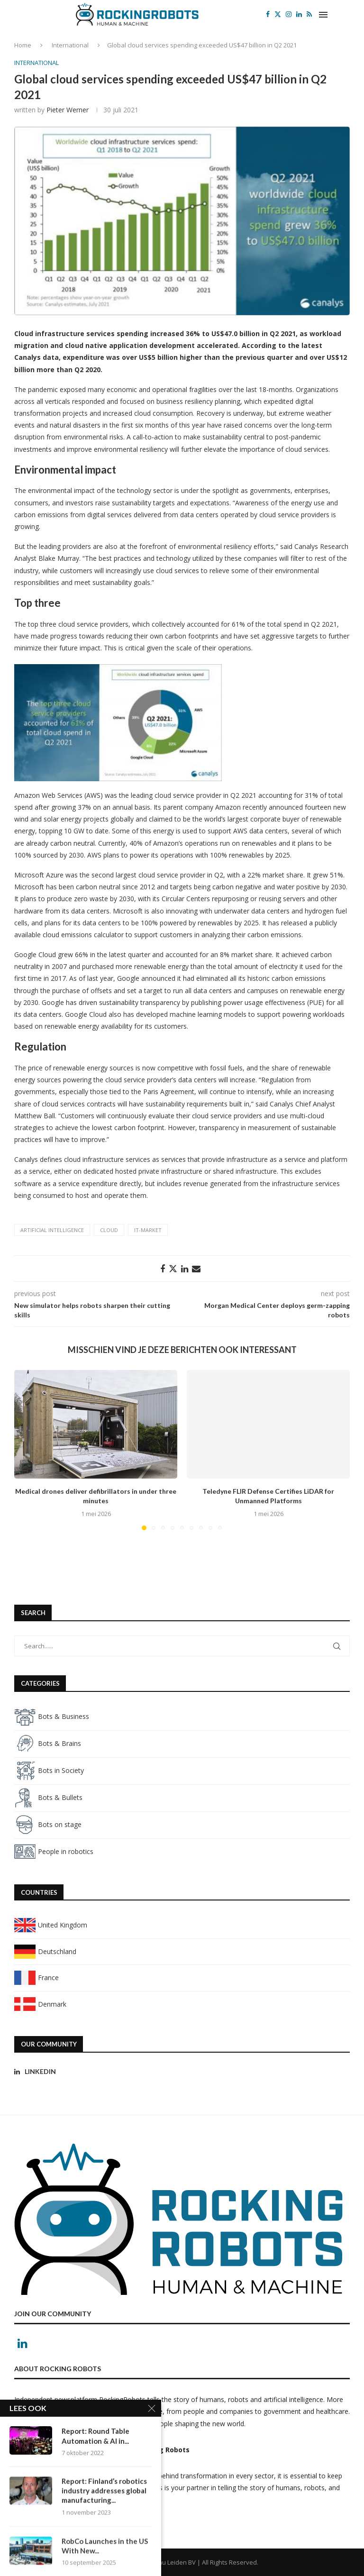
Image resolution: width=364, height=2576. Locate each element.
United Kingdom (50, 1924)
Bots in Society (49, 1770)
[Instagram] (288, 14)
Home (22, 45)
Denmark (40, 2004)
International (70, 45)
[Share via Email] (196, 1268)
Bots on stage (48, 1824)
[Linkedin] (299, 14)
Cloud (109, 1229)
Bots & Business (51, 1716)
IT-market (148, 1229)
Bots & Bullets (48, 1797)
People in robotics (53, 1851)
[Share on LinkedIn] (184, 1268)
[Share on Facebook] (162, 1268)
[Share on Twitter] (173, 1268)
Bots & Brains (47, 1743)
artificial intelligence (52, 1229)
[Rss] (309, 14)
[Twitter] (277, 14)
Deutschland (45, 1951)
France (36, 1977)
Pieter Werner (67, 109)
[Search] (345, 14)
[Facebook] (268, 14)
